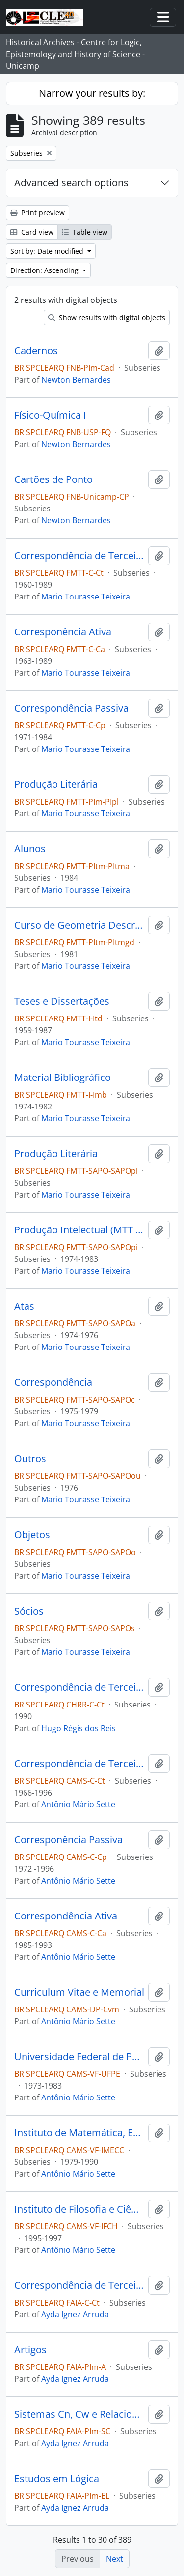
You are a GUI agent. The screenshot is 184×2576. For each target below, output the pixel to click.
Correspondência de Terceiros (79, 556)
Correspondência (53, 1382)
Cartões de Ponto (53, 479)
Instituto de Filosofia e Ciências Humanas (79, 2209)
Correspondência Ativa (65, 1916)
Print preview (37, 212)
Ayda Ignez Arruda (75, 2314)
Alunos (30, 849)
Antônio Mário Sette (78, 1804)
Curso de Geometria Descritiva (79, 925)
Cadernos (36, 351)
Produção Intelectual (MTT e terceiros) (79, 1230)
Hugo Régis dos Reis (78, 1728)
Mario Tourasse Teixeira (85, 596)
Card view (31, 232)
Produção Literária (56, 784)
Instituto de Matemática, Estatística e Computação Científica (79, 2133)
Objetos (32, 1535)
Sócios (29, 1611)
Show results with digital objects (106, 317)
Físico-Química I (50, 415)
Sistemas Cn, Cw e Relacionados (79, 2414)
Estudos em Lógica (56, 2479)
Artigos (30, 2350)
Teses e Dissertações (61, 1001)
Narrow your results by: (92, 93)
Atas (24, 1306)
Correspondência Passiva (71, 708)
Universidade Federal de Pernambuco (79, 2057)
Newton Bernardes (76, 379)
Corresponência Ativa (62, 632)
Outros (30, 1459)
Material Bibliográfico (62, 1077)
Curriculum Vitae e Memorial (79, 1992)
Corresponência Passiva (68, 1840)
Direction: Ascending (45, 270)
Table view (84, 232)
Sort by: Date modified (47, 251)
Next (114, 2558)
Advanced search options (71, 182)
